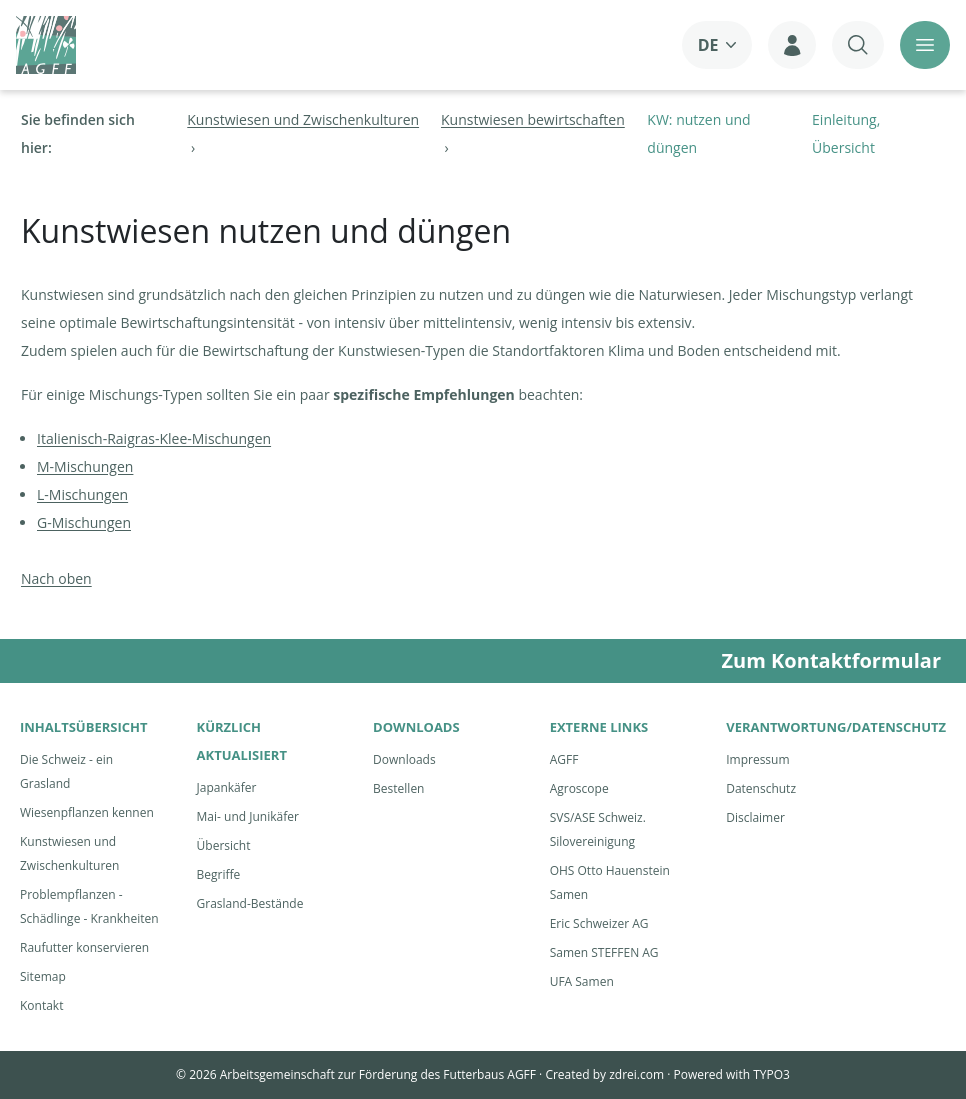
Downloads (404, 759)
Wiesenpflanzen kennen (87, 812)
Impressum (757, 759)
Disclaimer (755, 817)
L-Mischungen (82, 494)
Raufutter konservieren (84, 947)
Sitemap (43, 976)
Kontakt (41, 1005)
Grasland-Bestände (250, 903)
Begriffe (219, 874)
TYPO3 (771, 1074)
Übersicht (224, 845)
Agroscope (579, 788)
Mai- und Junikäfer (248, 816)
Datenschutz (761, 788)
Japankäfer (227, 787)
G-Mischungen (84, 522)
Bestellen (398, 788)
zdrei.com (636, 1074)
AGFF (564, 759)
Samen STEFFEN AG (604, 952)
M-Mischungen (85, 466)
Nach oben (56, 578)
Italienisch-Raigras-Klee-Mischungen (154, 438)
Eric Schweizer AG (599, 923)
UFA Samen (582, 981)
